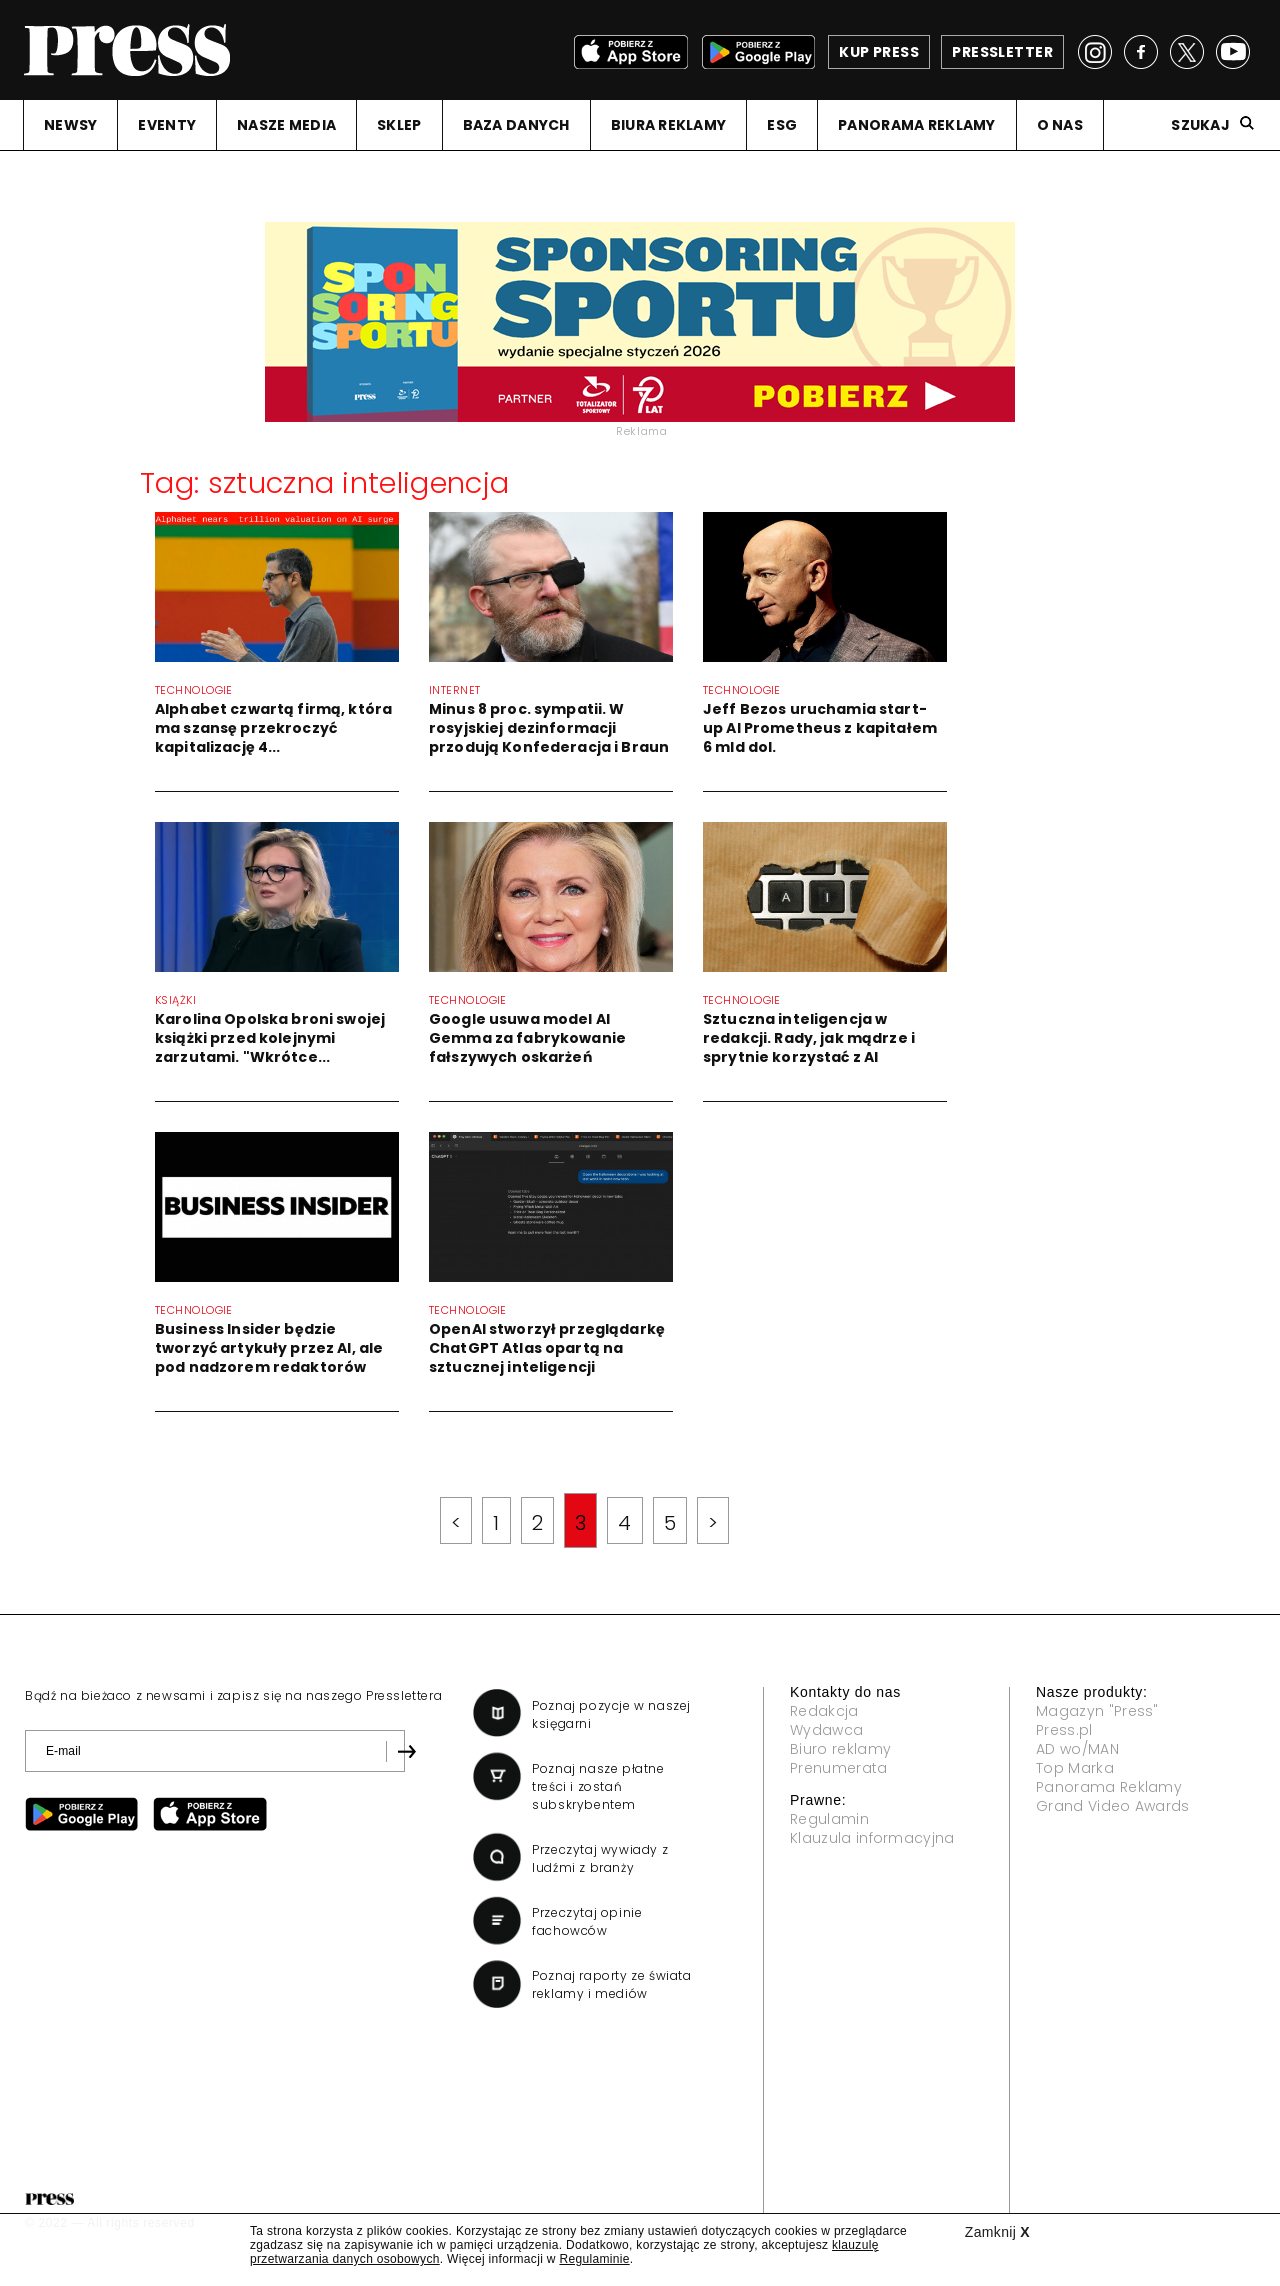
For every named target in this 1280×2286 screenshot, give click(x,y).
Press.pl (1064, 1730)
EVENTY (167, 125)
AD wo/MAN (1077, 1749)
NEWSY (70, 125)
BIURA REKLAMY (669, 125)
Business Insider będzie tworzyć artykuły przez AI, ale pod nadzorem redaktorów (269, 1348)
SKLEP (399, 125)
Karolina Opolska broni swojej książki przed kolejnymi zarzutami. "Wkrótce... (270, 1038)
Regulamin (829, 1819)
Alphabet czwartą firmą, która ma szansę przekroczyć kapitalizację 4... (273, 728)
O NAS (1060, 125)
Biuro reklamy (840, 1749)
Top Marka (1075, 1768)
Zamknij (997, 2232)
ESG (782, 125)
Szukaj (1200, 125)
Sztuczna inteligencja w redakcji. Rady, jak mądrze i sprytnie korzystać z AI (809, 1038)
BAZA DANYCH (516, 125)
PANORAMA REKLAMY (916, 125)
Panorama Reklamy (1109, 1787)
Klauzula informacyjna (872, 1838)
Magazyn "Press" (1097, 1711)
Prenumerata (839, 1768)
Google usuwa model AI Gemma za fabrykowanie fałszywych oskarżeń (527, 1038)
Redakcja (824, 1711)
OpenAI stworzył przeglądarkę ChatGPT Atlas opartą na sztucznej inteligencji (547, 1348)
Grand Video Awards (1113, 1806)
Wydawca (826, 1730)
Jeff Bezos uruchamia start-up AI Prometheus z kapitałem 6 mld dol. (820, 728)
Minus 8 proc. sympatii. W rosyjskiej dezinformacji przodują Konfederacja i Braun (549, 728)
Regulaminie (594, 2259)
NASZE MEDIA (286, 125)
